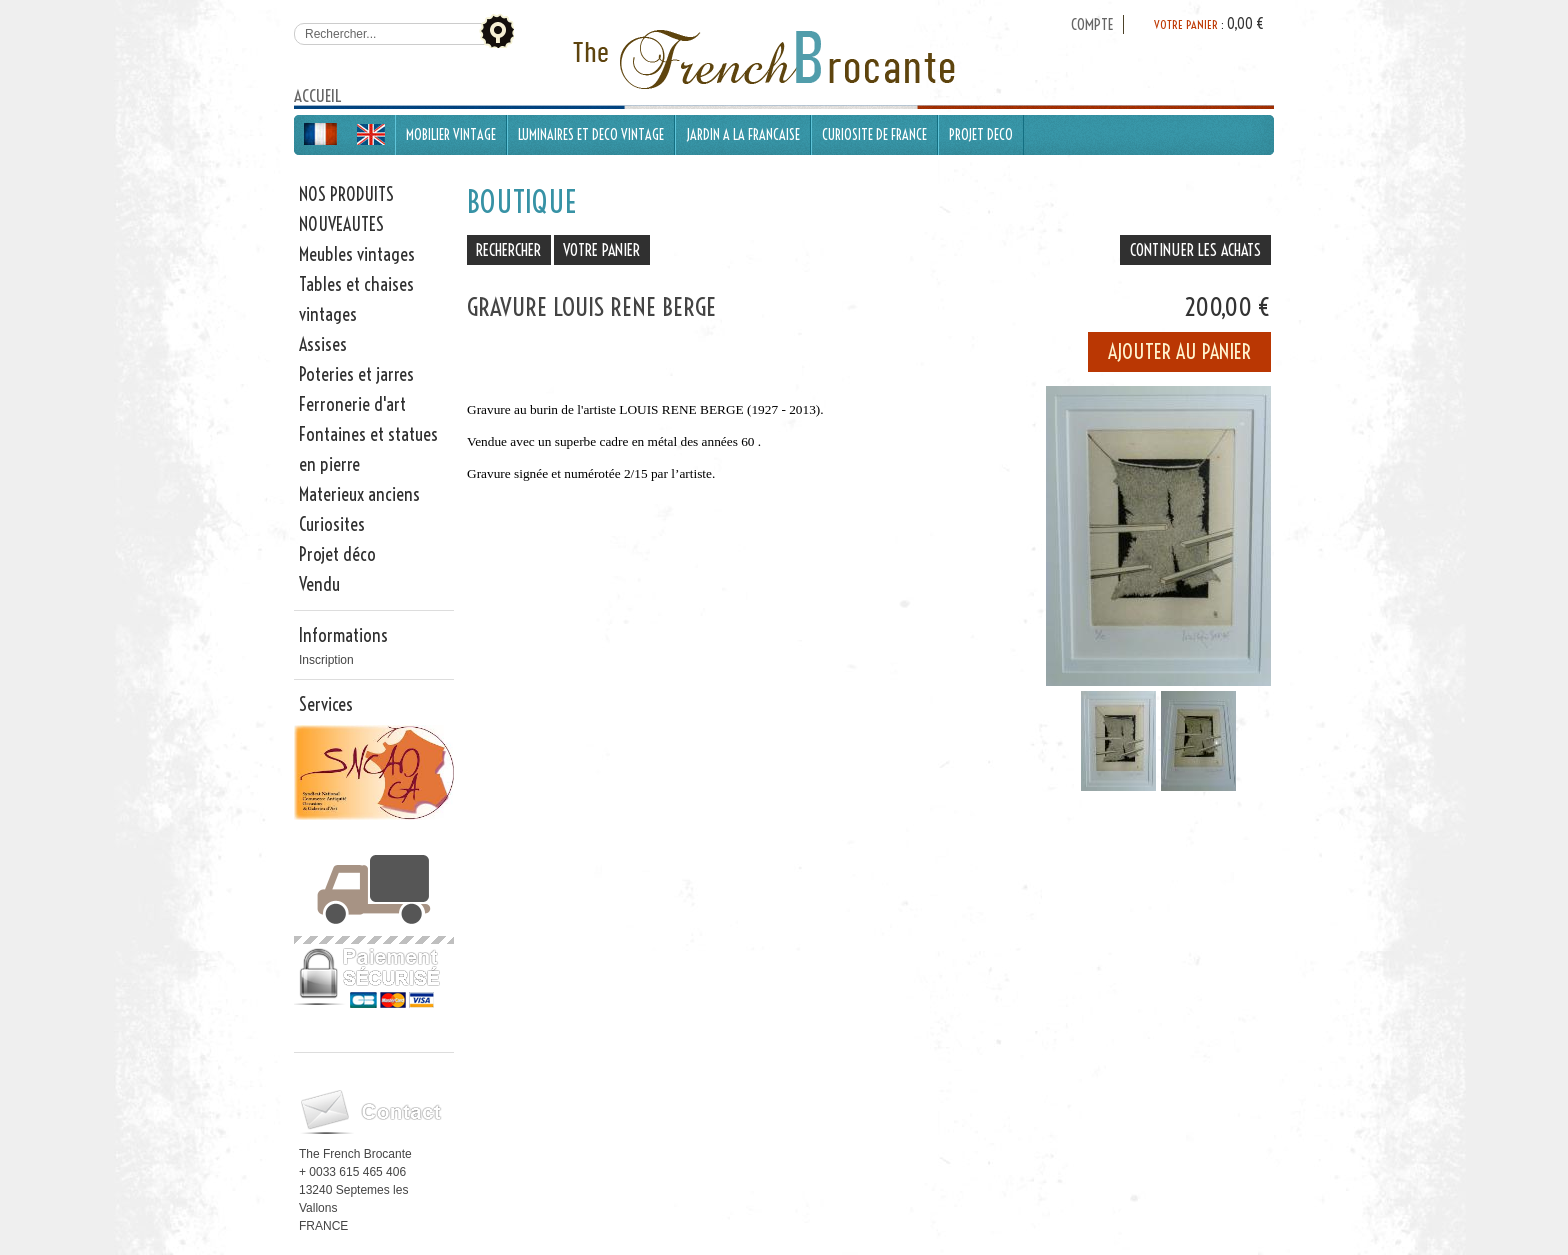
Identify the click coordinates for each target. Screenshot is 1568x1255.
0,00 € (1245, 24)
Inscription (326, 660)
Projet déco (337, 554)
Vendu (319, 584)
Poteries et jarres (356, 374)
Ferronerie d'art (352, 404)
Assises (323, 344)
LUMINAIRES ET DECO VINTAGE (591, 135)
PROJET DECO (981, 135)
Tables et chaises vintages (356, 299)
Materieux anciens (359, 494)
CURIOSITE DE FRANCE (874, 135)
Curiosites (332, 524)
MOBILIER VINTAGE (451, 135)
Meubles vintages (357, 254)
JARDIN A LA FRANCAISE (743, 135)
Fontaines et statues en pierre (368, 449)
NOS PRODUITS (346, 194)
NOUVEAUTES (341, 224)
